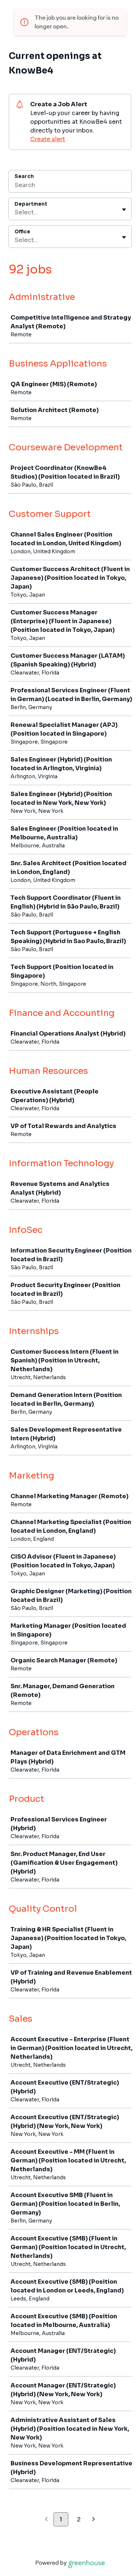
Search (24, 176)
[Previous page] (46, 2520)
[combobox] (15, 213)
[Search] (70, 186)
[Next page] (93, 2520)
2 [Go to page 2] (79, 2519)
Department (31, 204)
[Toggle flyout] (124, 209)
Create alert (47, 139)
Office (22, 232)
